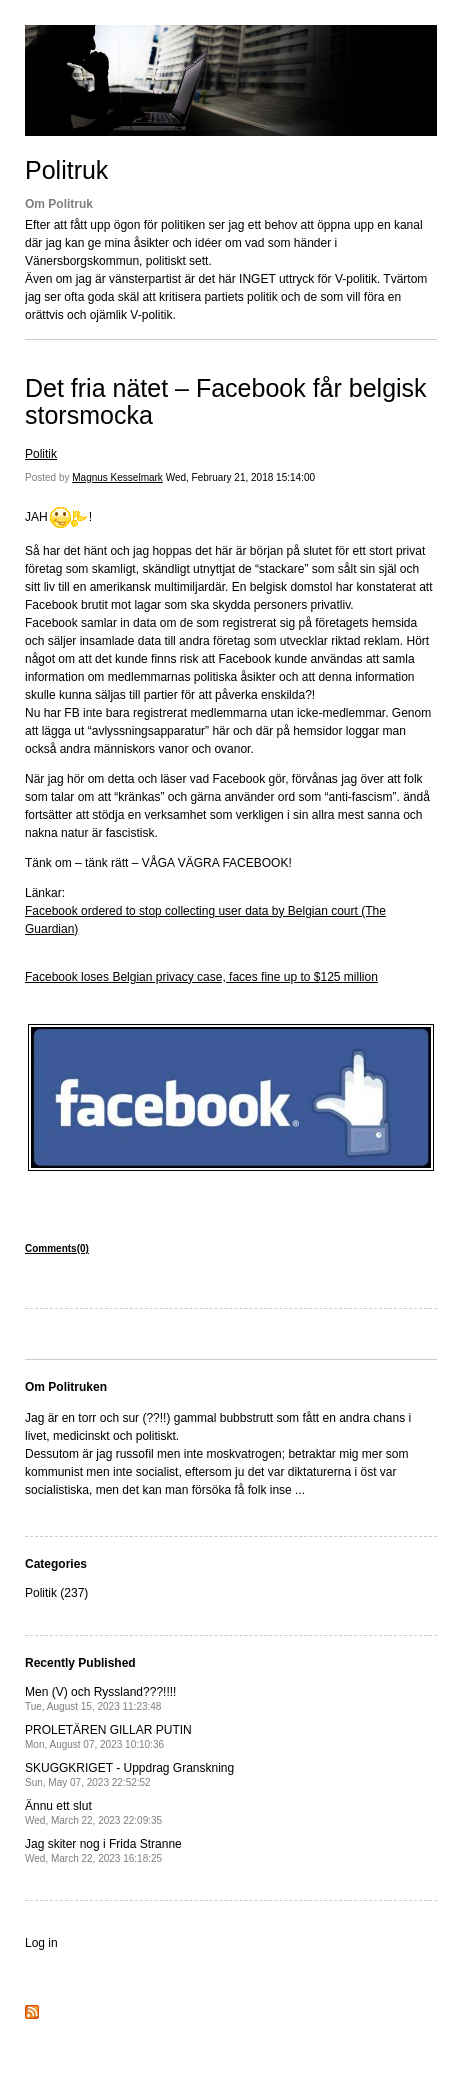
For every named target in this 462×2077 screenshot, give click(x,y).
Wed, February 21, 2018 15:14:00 (240, 477)
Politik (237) (56, 1593)
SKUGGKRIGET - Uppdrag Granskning (129, 1774)
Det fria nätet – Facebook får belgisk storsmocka (226, 402)
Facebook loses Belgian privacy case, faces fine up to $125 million (201, 977)
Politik (41, 454)
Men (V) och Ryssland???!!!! (100, 1698)
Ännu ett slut (93, 1812)
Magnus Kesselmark (117, 477)
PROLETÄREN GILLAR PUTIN (108, 1736)
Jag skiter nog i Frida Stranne (103, 1850)
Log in (41, 1943)
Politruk (66, 170)
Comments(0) (57, 1248)
